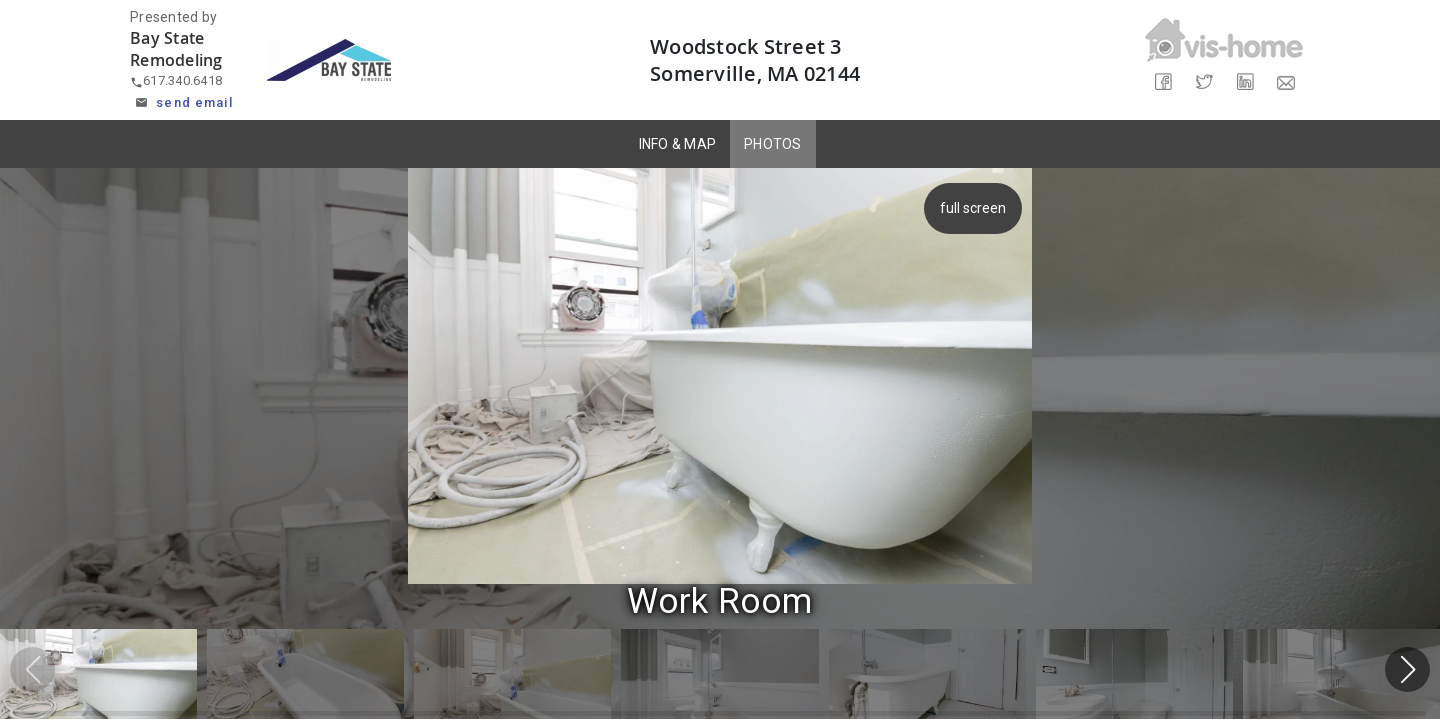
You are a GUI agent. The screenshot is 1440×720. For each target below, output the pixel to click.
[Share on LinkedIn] (1244, 82)
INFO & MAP (678, 144)
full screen (970, 208)
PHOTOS (773, 144)
